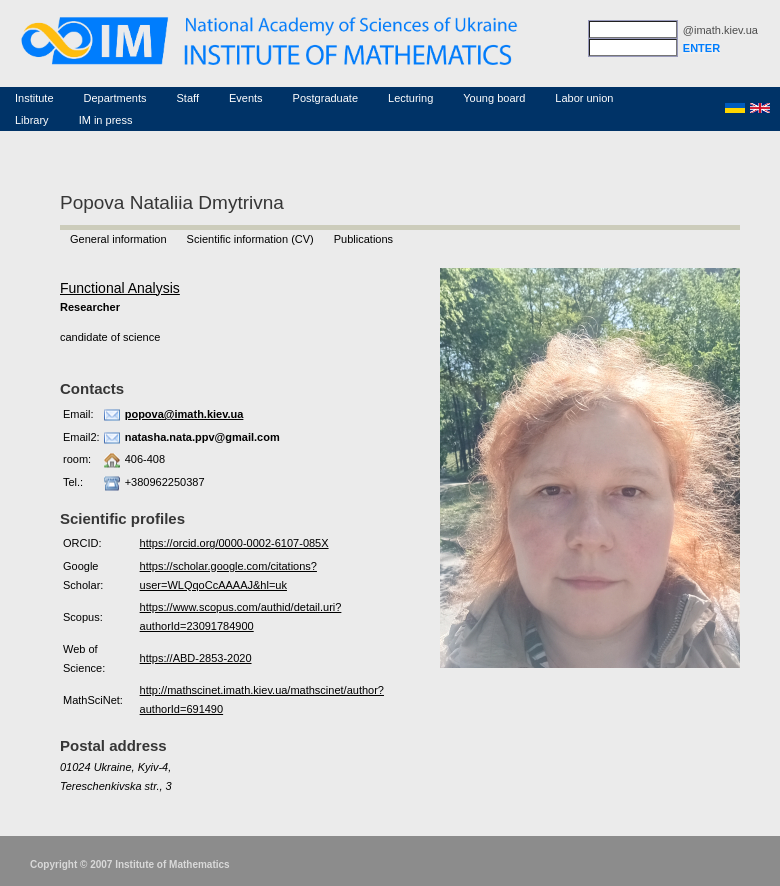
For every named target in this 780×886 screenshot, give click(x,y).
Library (32, 120)
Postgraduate (325, 98)
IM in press (106, 120)
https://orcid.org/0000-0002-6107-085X (234, 543)
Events (246, 98)
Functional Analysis (120, 288)
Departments (115, 98)
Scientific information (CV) (250, 239)
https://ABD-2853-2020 (196, 658)
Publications (363, 239)
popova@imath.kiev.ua (184, 414)
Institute (34, 98)
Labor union (584, 98)
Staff (188, 98)
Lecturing (410, 98)
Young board (494, 98)
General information (118, 239)
